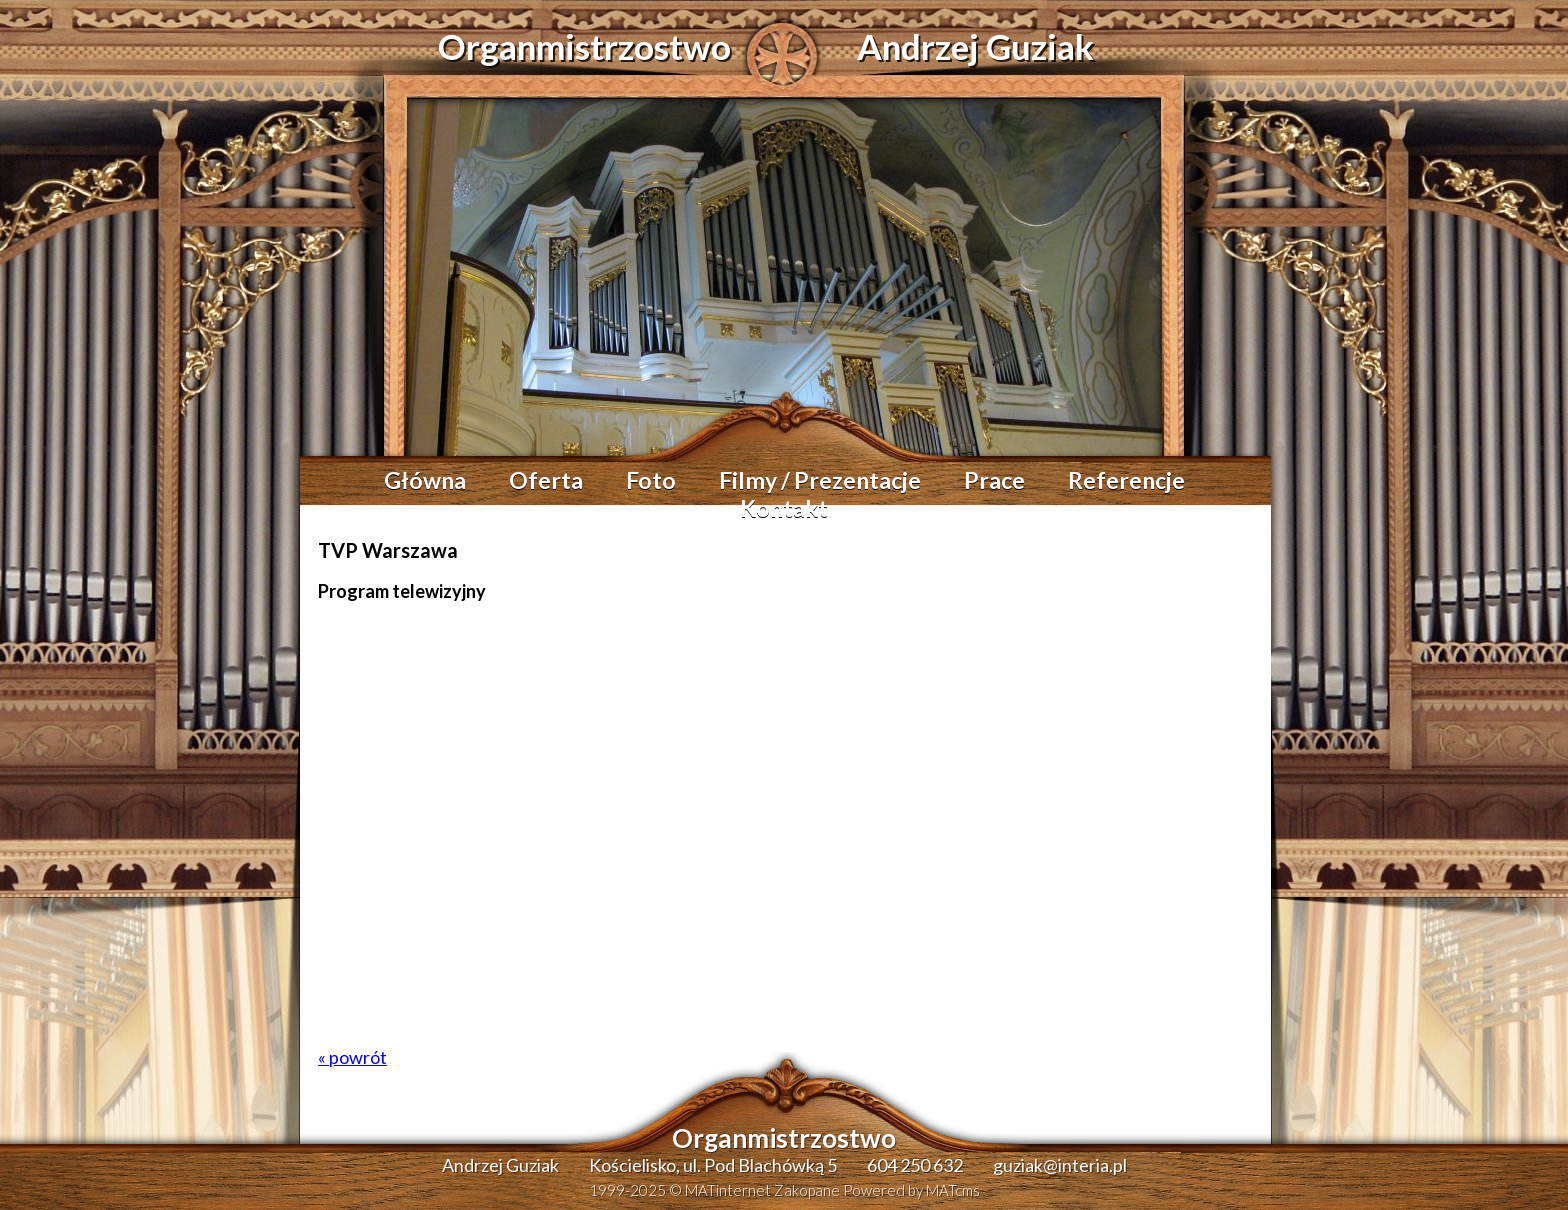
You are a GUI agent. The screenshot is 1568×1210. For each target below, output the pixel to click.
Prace (994, 480)
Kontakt (784, 508)
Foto (651, 480)
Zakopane (807, 1190)
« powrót (352, 1057)
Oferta (546, 480)
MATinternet (728, 1190)
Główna (425, 480)
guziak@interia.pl (1060, 1165)
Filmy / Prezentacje (820, 480)
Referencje (1126, 480)
